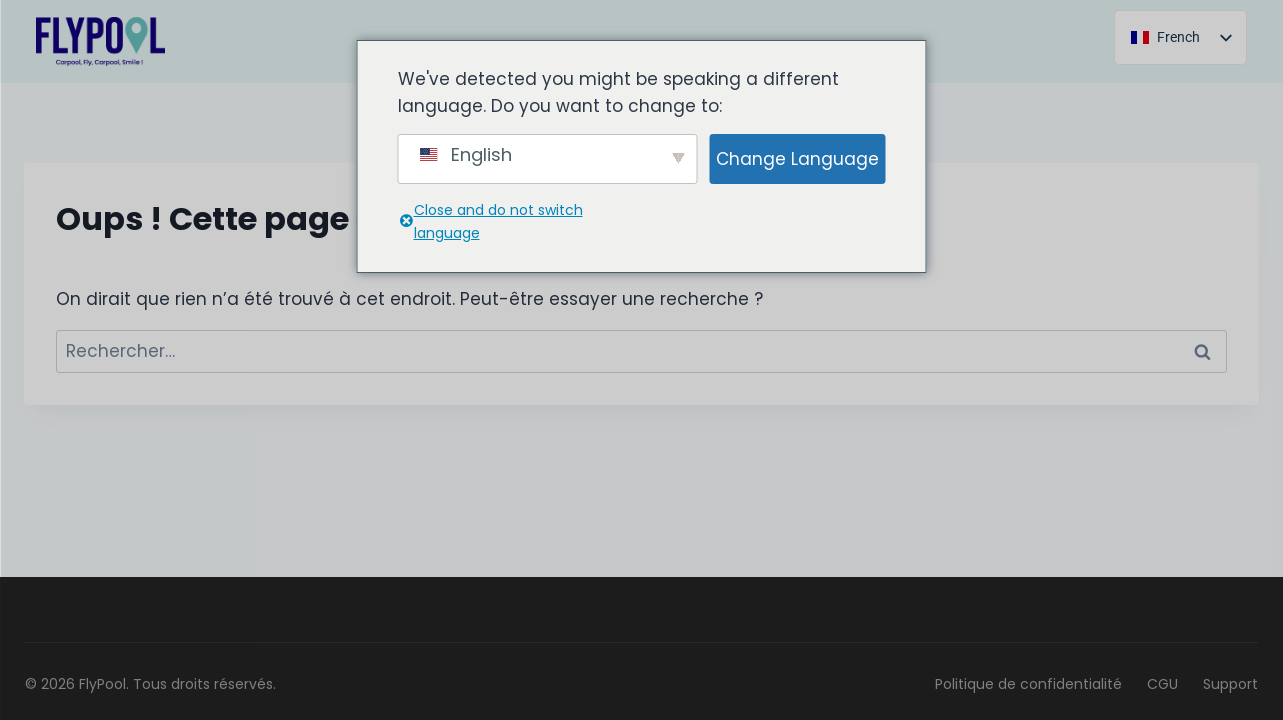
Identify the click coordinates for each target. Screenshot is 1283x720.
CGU (1162, 684)
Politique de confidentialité (1028, 684)
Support (1230, 684)
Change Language (797, 159)
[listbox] (1180, 37)
